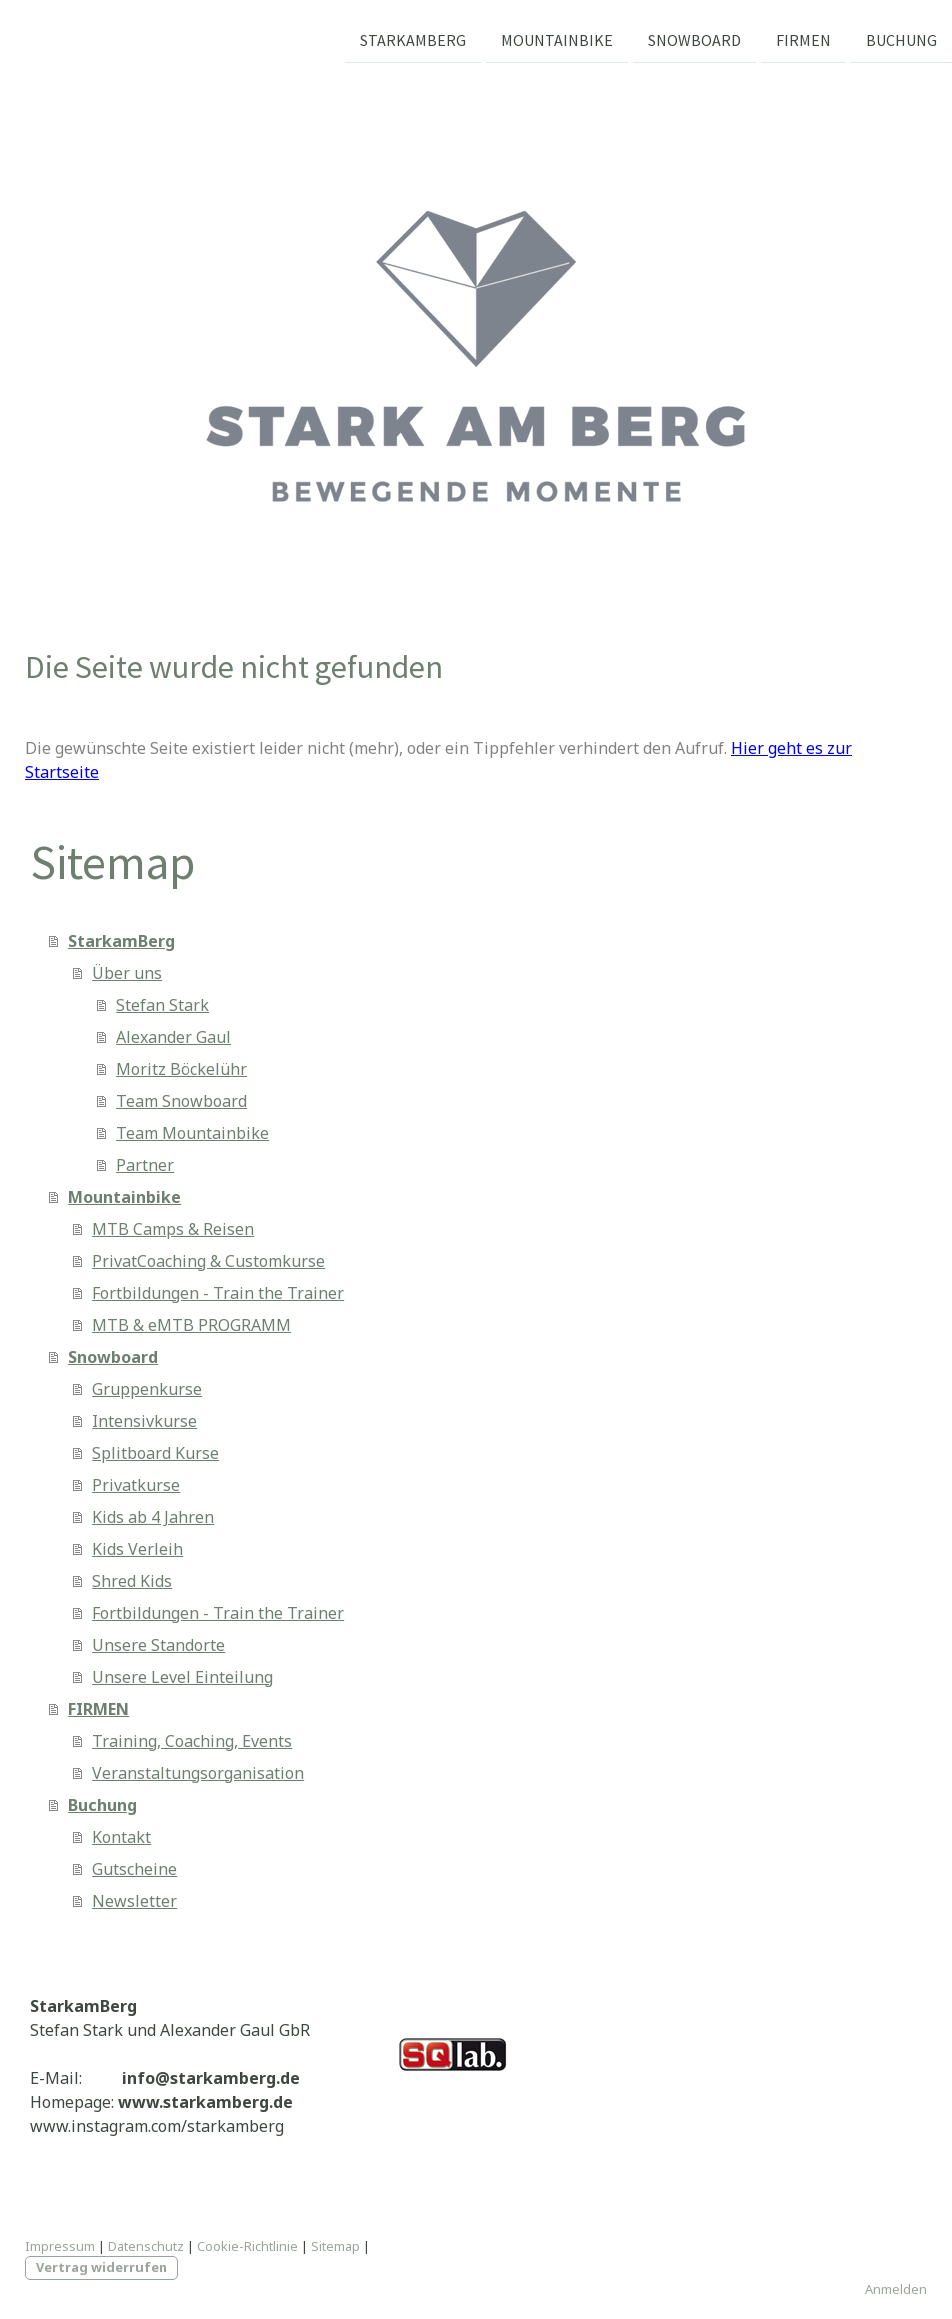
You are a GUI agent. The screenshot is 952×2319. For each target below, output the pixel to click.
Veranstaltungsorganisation (198, 1773)
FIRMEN (803, 39)
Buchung (901, 39)
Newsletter (134, 1901)
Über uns (127, 973)
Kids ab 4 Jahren (153, 1517)
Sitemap (335, 2246)
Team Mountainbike (192, 1133)
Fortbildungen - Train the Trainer (218, 1293)
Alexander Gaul (173, 1037)
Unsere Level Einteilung (182, 1677)
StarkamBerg (413, 39)
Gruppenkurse (147, 1389)
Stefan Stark (162, 1005)
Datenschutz (146, 2246)
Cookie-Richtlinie (247, 2246)
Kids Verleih (137, 1549)
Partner (145, 1165)
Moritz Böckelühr (181, 1069)
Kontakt (121, 1837)
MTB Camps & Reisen (173, 1229)
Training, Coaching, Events (192, 1741)
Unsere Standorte (158, 1645)
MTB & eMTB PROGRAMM (191, 1325)
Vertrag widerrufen (101, 2267)
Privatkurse (136, 1485)
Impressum (60, 2246)
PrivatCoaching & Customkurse (208, 1261)
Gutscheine (134, 1869)
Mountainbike (557, 39)
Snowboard (694, 39)
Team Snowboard (181, 1101)
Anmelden (896, 2289)
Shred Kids (132, 1581)
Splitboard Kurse (155, 1453)
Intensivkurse (144, 1421)
